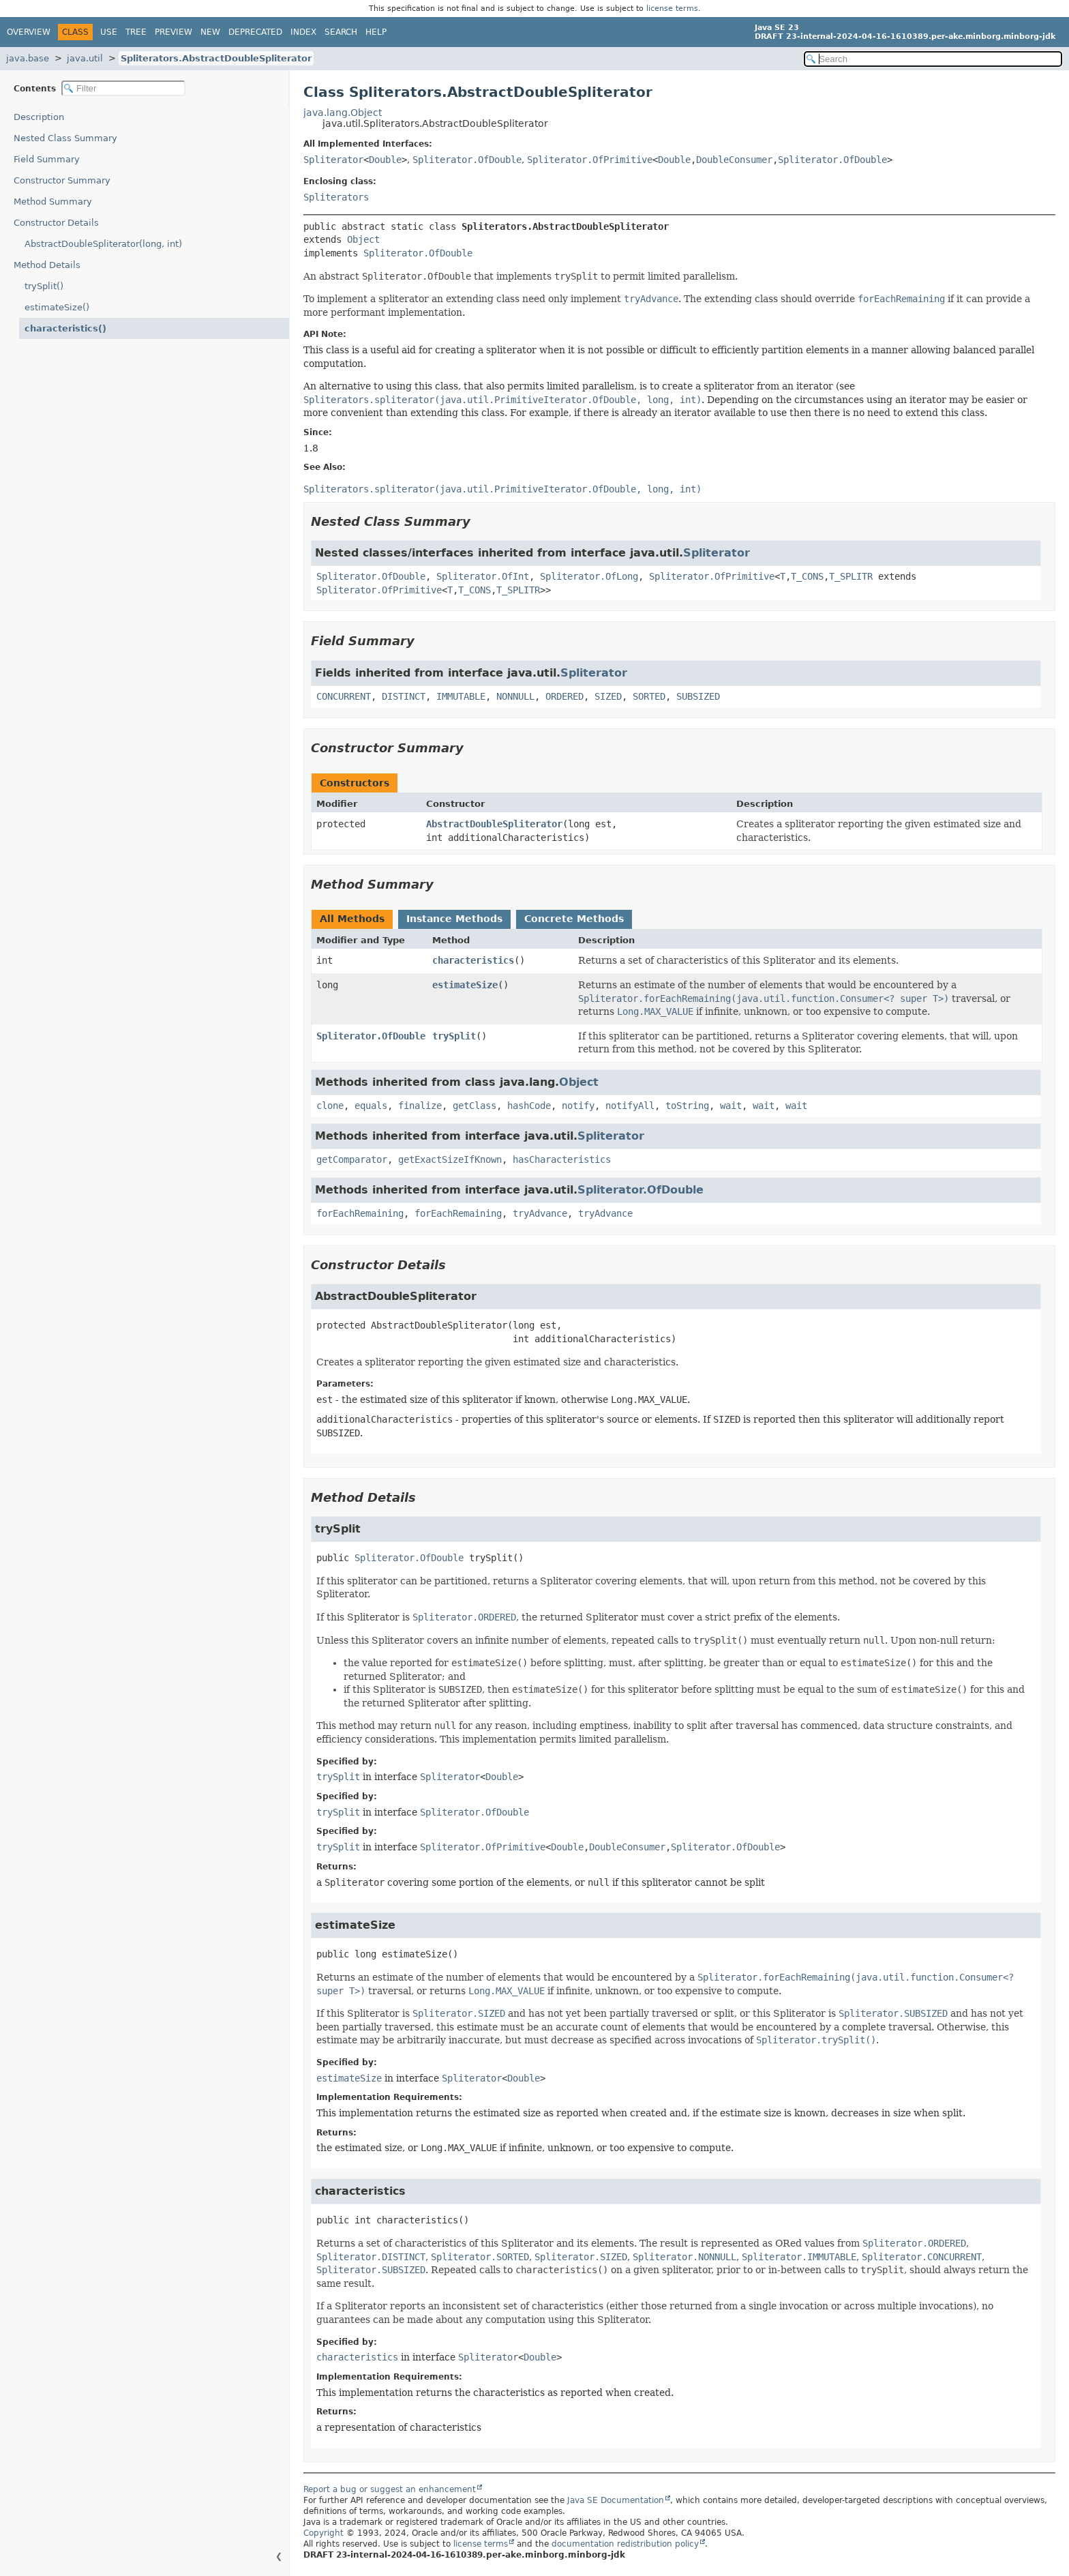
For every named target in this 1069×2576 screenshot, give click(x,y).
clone (330, 1105)
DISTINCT (403, 696)
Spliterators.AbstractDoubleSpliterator (216, 58)
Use (108, 32)
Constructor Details (56, 223)
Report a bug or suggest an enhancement (389, 2489)
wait (731, 1105)
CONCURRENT (343, 696)
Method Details (47, 265)
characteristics (473, 960)
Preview (173, 32)
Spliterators (336, 197)
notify (578, 1105)
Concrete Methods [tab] (574, 918)
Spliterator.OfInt (482, 576)
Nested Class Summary (65, 138)
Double (385, 159)
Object (363, 239)
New (210, 32)
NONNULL (515, 696)
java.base (27, 58)
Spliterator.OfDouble (467, 159)
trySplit (454, 1036)
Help (376, 32)
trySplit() (44, 286)
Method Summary (53, 201)
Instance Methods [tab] (454, 918)
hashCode (529, 1105)
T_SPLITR (851, 576)
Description (39, 117)
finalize (420, 1105)
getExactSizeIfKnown (450, 1159)
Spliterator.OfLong (589, 576)
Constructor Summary (62, 180)
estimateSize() (57, 307)
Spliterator (333, 159)
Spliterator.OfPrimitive (589, 159)
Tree (136, 32)
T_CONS (807, 576)
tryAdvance (540, 1213)
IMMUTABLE (460, 696)
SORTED (649, 696)
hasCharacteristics (562, 1159)
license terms (672, 8)
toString (687, 1105)
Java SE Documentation (615, 2500)
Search (341, 32)
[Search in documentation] (933, 59)
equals (371, 1105)
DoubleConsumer (734, 159)
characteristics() (65, 328)
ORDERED (564, 696)
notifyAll (629, 1105)
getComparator (351, 1159)
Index (303, 32)
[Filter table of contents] (123, 88)
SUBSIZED (698, 696)
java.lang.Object (342, 112)
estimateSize (465, 984)
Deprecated (255, 32)
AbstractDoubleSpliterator (494, 823)
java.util (85, 58)
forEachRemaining (360, 1213)
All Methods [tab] (352, 918)
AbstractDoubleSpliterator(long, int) (103, 244)
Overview (28, 32)
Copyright (323, 2533)
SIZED (608, 696)
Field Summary (47, 159)
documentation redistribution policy (625, 2544)
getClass (474, 1105)
